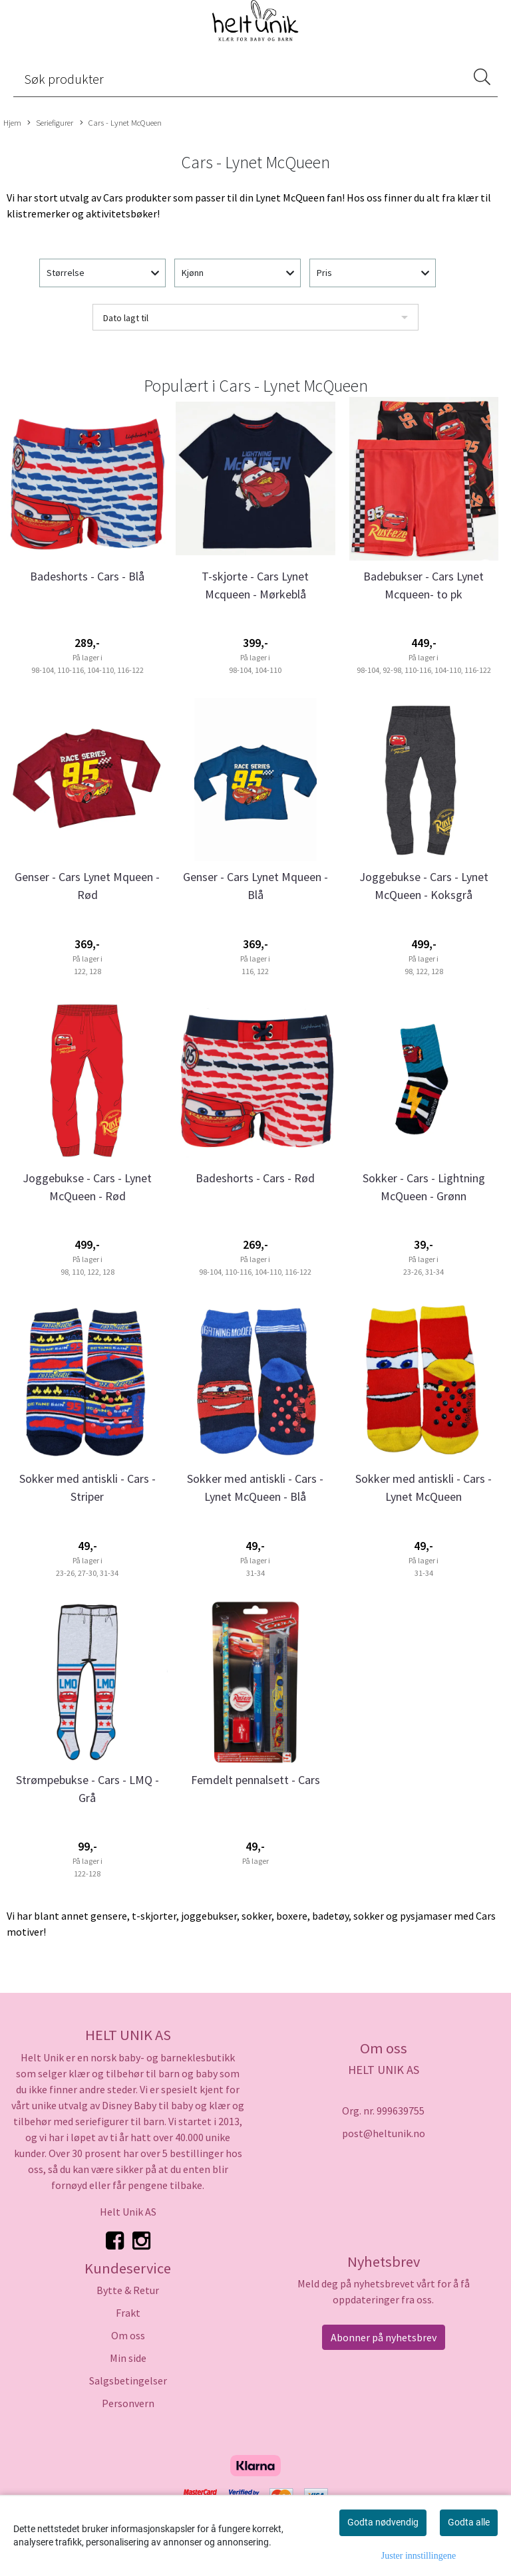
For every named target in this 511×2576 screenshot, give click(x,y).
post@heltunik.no (383, 2133)
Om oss (128, 2335)
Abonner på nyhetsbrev (383, 2337)
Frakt (128, 2312)
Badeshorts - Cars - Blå (87, 576)
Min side (128, 2358)
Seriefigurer (50, 123)
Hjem (12, 122)
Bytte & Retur (127, 2290)
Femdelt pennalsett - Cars (255, 1779)
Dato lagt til (125, 318)
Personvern (128, 2403)
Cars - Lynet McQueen (121, 123)
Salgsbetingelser (128, 2380)
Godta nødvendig (383, 2522)
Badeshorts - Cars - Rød (255, 1178)
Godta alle (469, 2522)
